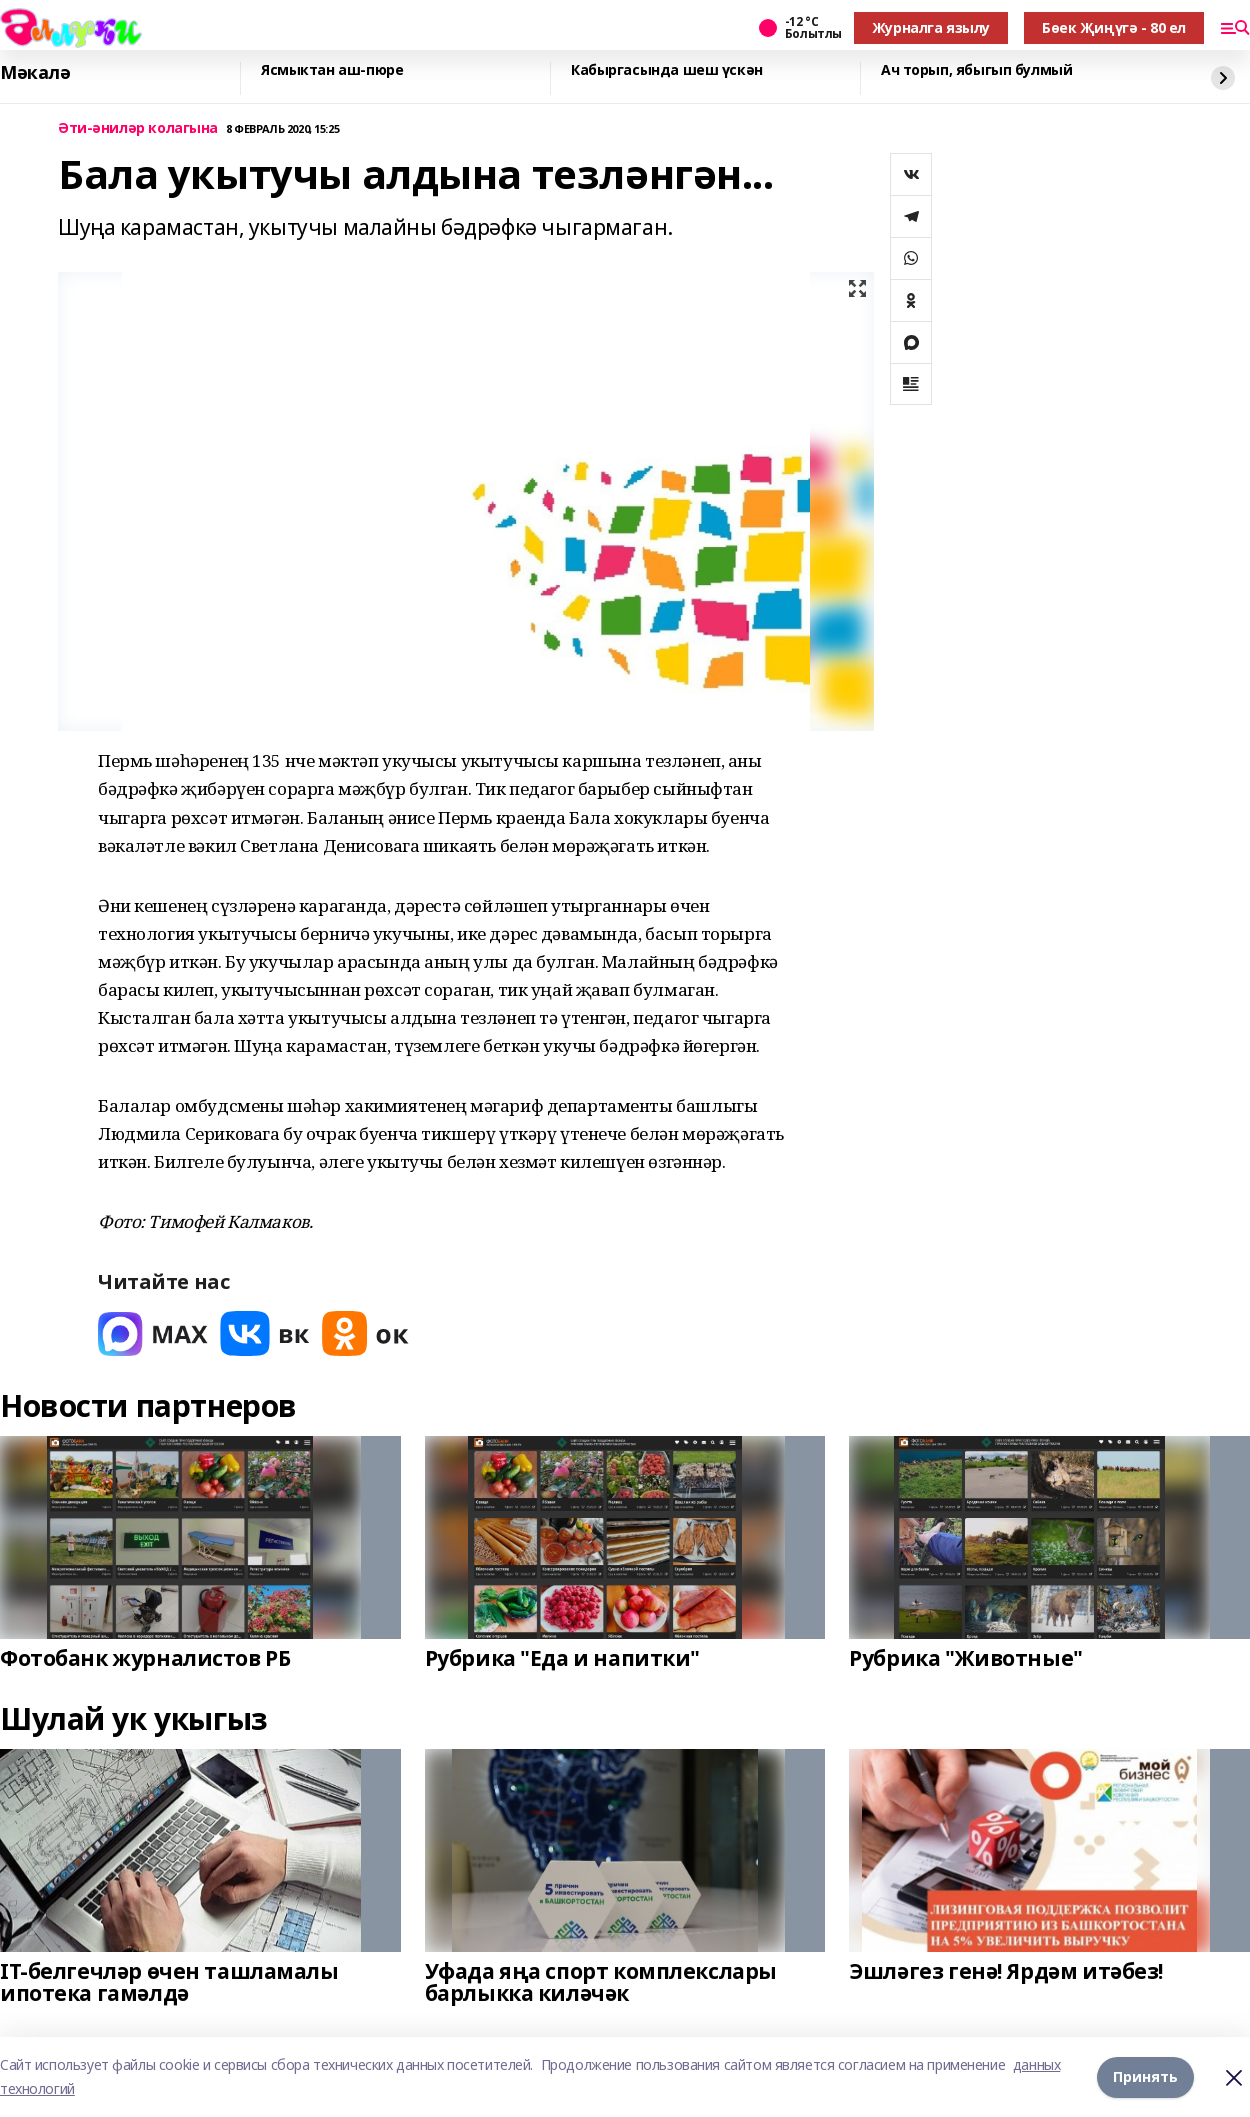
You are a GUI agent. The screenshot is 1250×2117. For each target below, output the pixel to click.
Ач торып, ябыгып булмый (976, 70)
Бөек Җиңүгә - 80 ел (1114, 27)
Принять (1145, 2076)
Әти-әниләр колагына (138, 128)
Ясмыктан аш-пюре (332, 70)
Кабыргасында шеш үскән (667, 70)
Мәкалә (35, 73)
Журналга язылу (931, 27)
